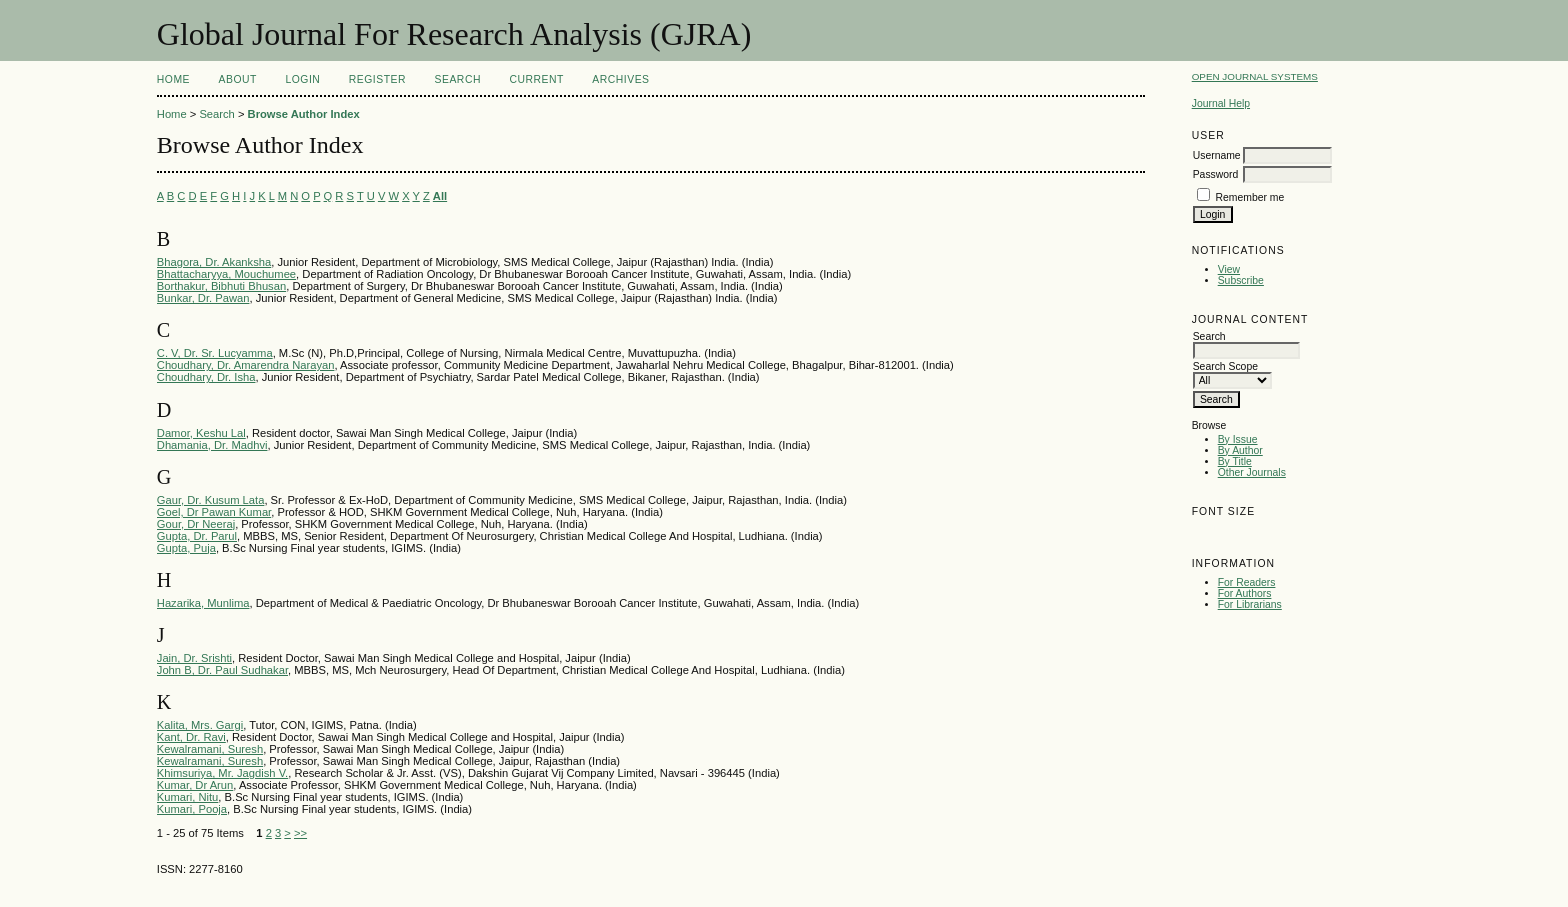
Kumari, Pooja (192, 809)
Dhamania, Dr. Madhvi (212, 445)
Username (1217, 155)
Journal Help (1221, 103)
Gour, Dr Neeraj (196, 524)
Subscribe (1241, 280)
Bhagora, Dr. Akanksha (214, 262)
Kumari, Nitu (188, 797)
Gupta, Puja (186, 548)
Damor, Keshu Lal (201, 433)
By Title (1235, 461)
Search (458, 79)
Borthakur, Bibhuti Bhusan (221, 286)
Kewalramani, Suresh (210, 749)
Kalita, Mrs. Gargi (200, 725)
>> (300, 833)
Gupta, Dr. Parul (197, 536)
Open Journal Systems (1255, 76)
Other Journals (1252, 472)
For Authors (1245, 593)
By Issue (1238, 439)
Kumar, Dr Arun (195, 785)
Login (302, 79)
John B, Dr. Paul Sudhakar (222, 670)
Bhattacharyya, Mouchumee (226, 274)
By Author (1240, 450)
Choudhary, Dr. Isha (206, 377)
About (238, 79)
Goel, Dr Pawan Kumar (214, 512)
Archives (620, 79)
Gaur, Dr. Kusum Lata (211, 500)
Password (1216, 174)
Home (173, 79)
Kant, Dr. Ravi (191, 737)
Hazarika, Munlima (203, 603)
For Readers (1247, 582)
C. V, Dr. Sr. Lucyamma (215, 353)
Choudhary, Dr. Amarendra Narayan (246, 365)
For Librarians (1250, 604)
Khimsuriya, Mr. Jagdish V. (222, 773)
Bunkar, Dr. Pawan (203, 298)
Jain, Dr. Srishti (194, 658)
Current (536, 79)
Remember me (1250, 197)
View (1229, 269)
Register (377, 79)
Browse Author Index (304, 114)
